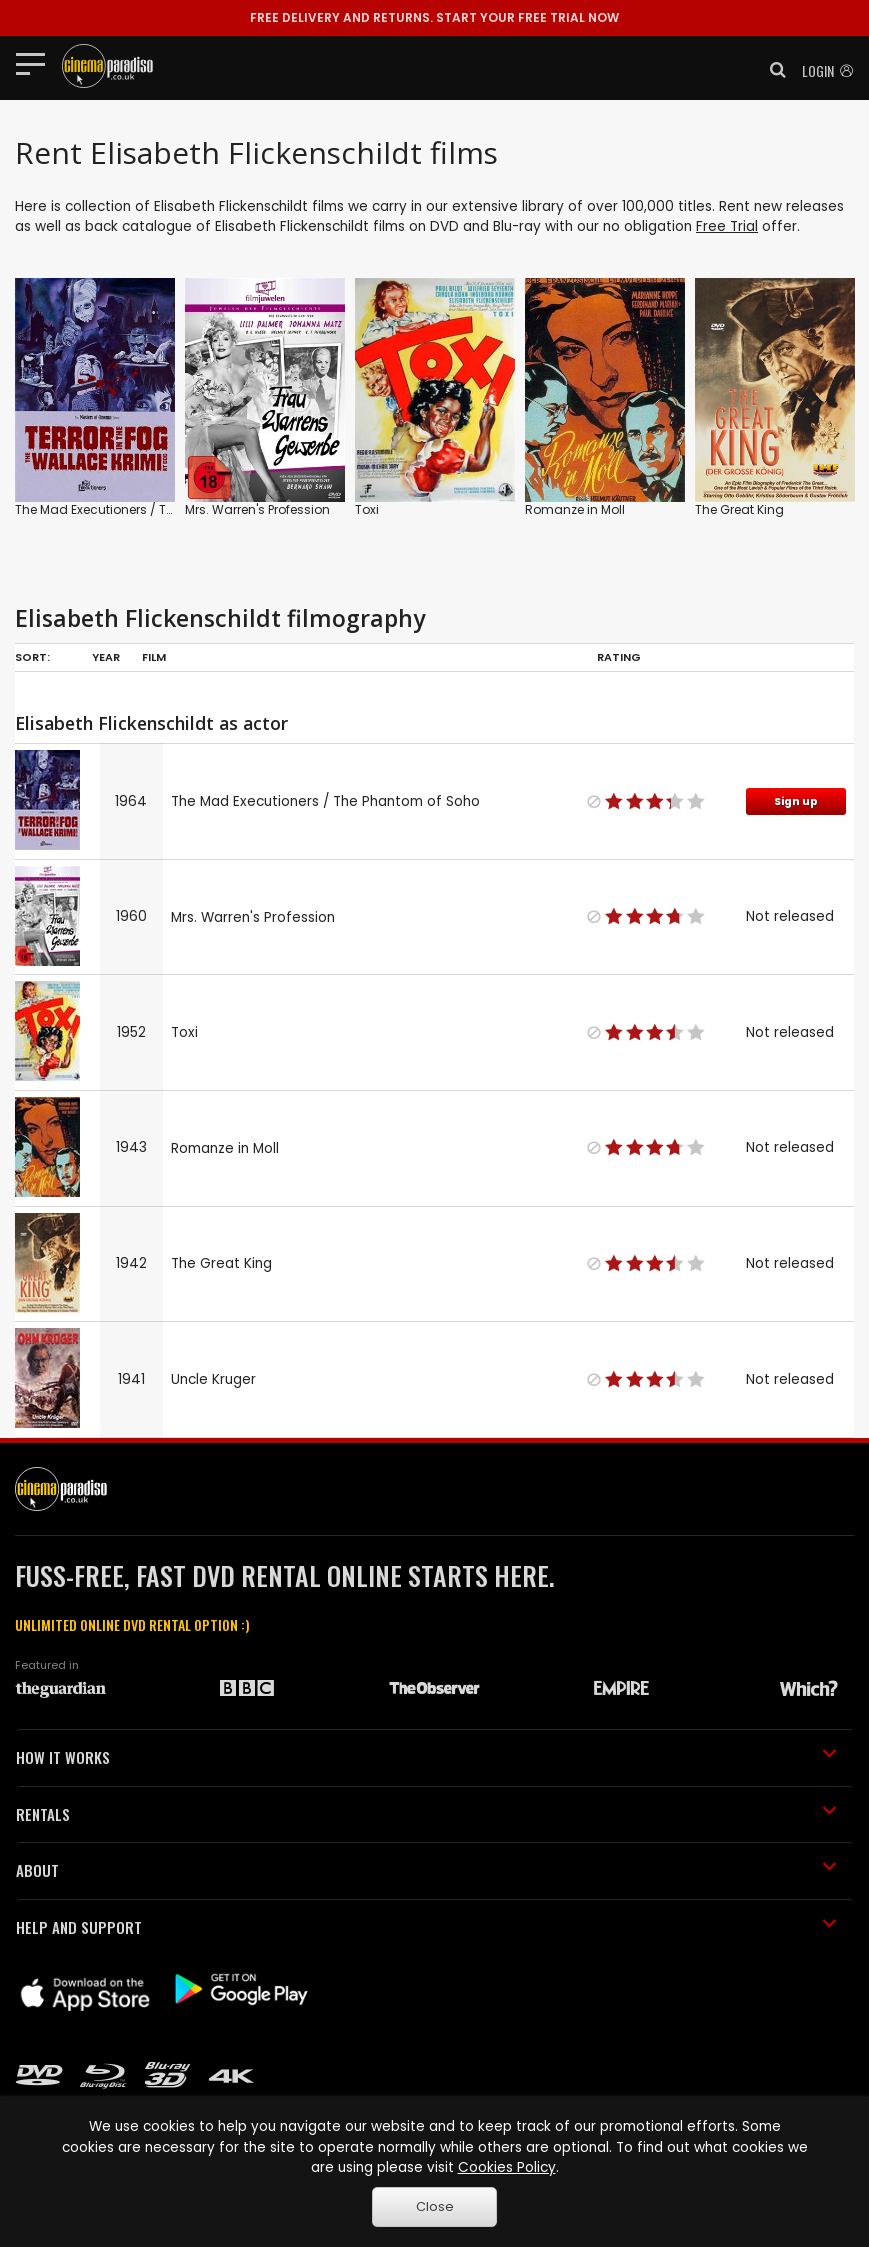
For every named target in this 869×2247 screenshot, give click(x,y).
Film (154, 657)
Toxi (367, 509)
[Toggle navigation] (36, 63)
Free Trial (727, 226)
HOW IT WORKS (426, 1757)
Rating (619, 657)
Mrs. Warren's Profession (257, 509)
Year (106, 657)
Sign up (796, 801)
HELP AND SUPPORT (426, 1927)
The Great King (739, 509)
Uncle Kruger (213, 1379)
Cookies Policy (507, 2167)
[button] (772, 70)
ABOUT (426, 1870)
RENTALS (426, 1814)
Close (435, 2206)
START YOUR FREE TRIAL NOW (434, 17)
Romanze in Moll (575, 509)
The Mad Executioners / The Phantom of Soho (152, 509)
